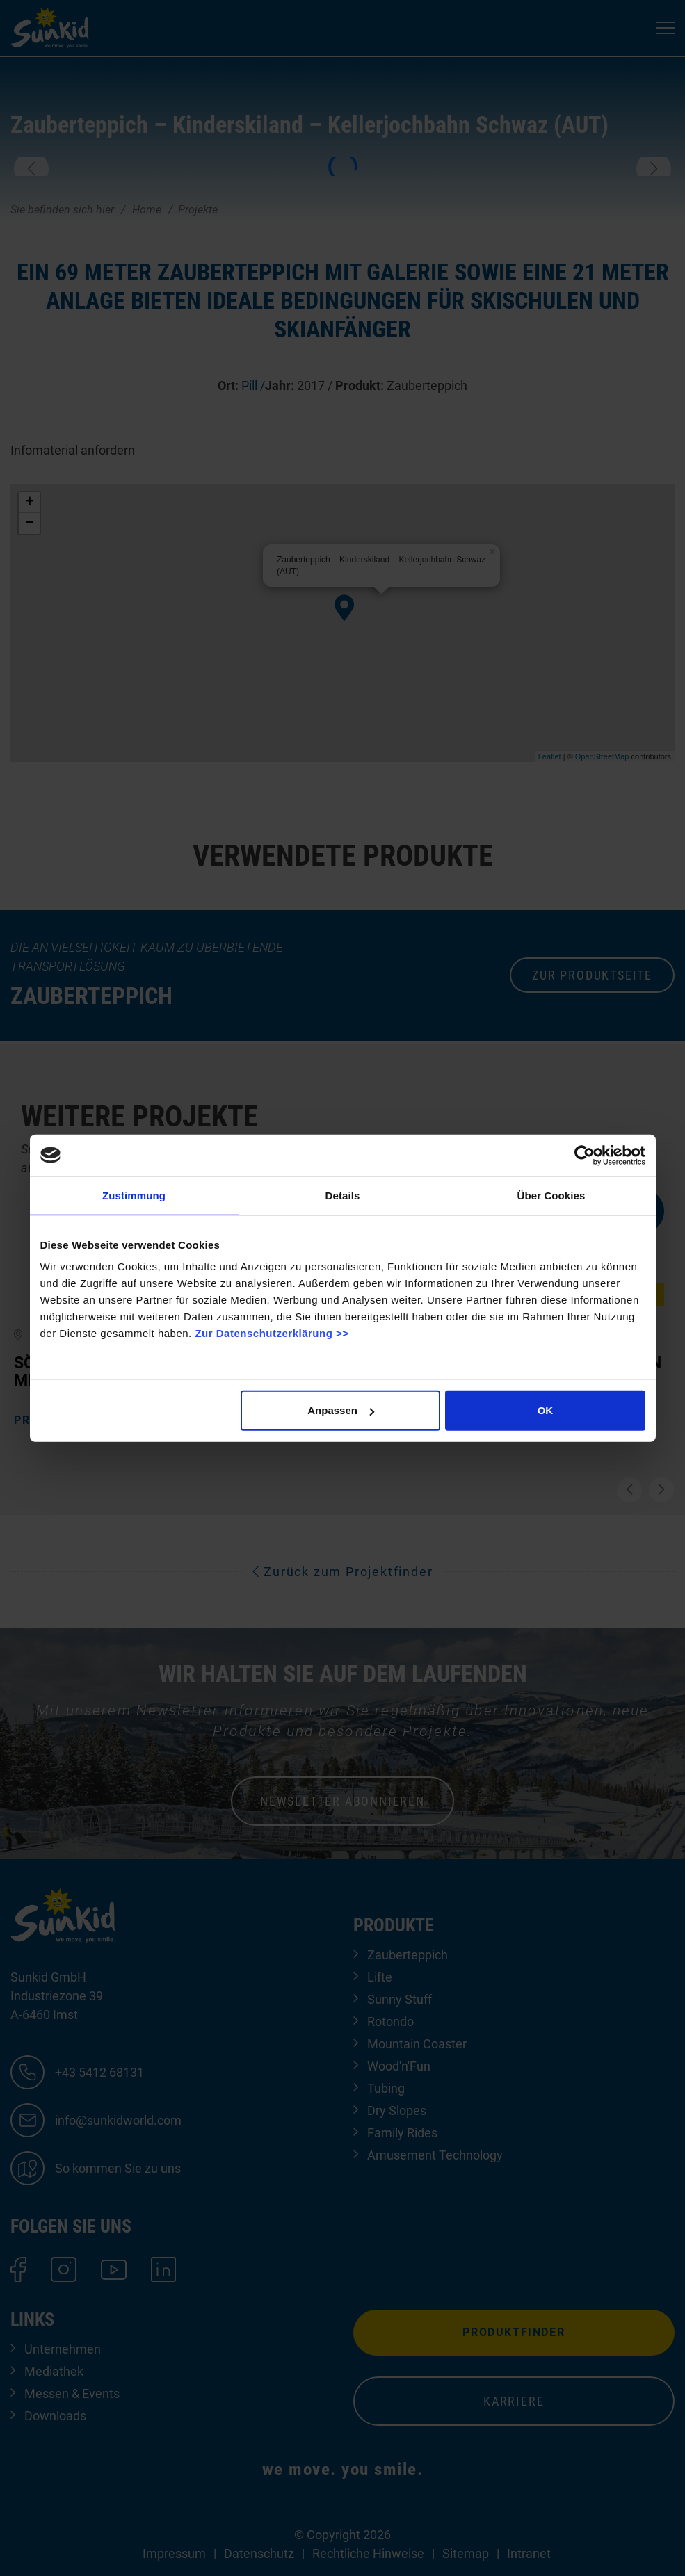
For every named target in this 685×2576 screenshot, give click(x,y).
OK (546, 1410)
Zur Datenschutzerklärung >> (271, 1333)
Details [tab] (342, 1195)
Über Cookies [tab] (551, 1195)
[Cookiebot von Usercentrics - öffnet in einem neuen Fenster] (584, 1154)
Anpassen (340, 1410)
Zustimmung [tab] (134, 1195)
